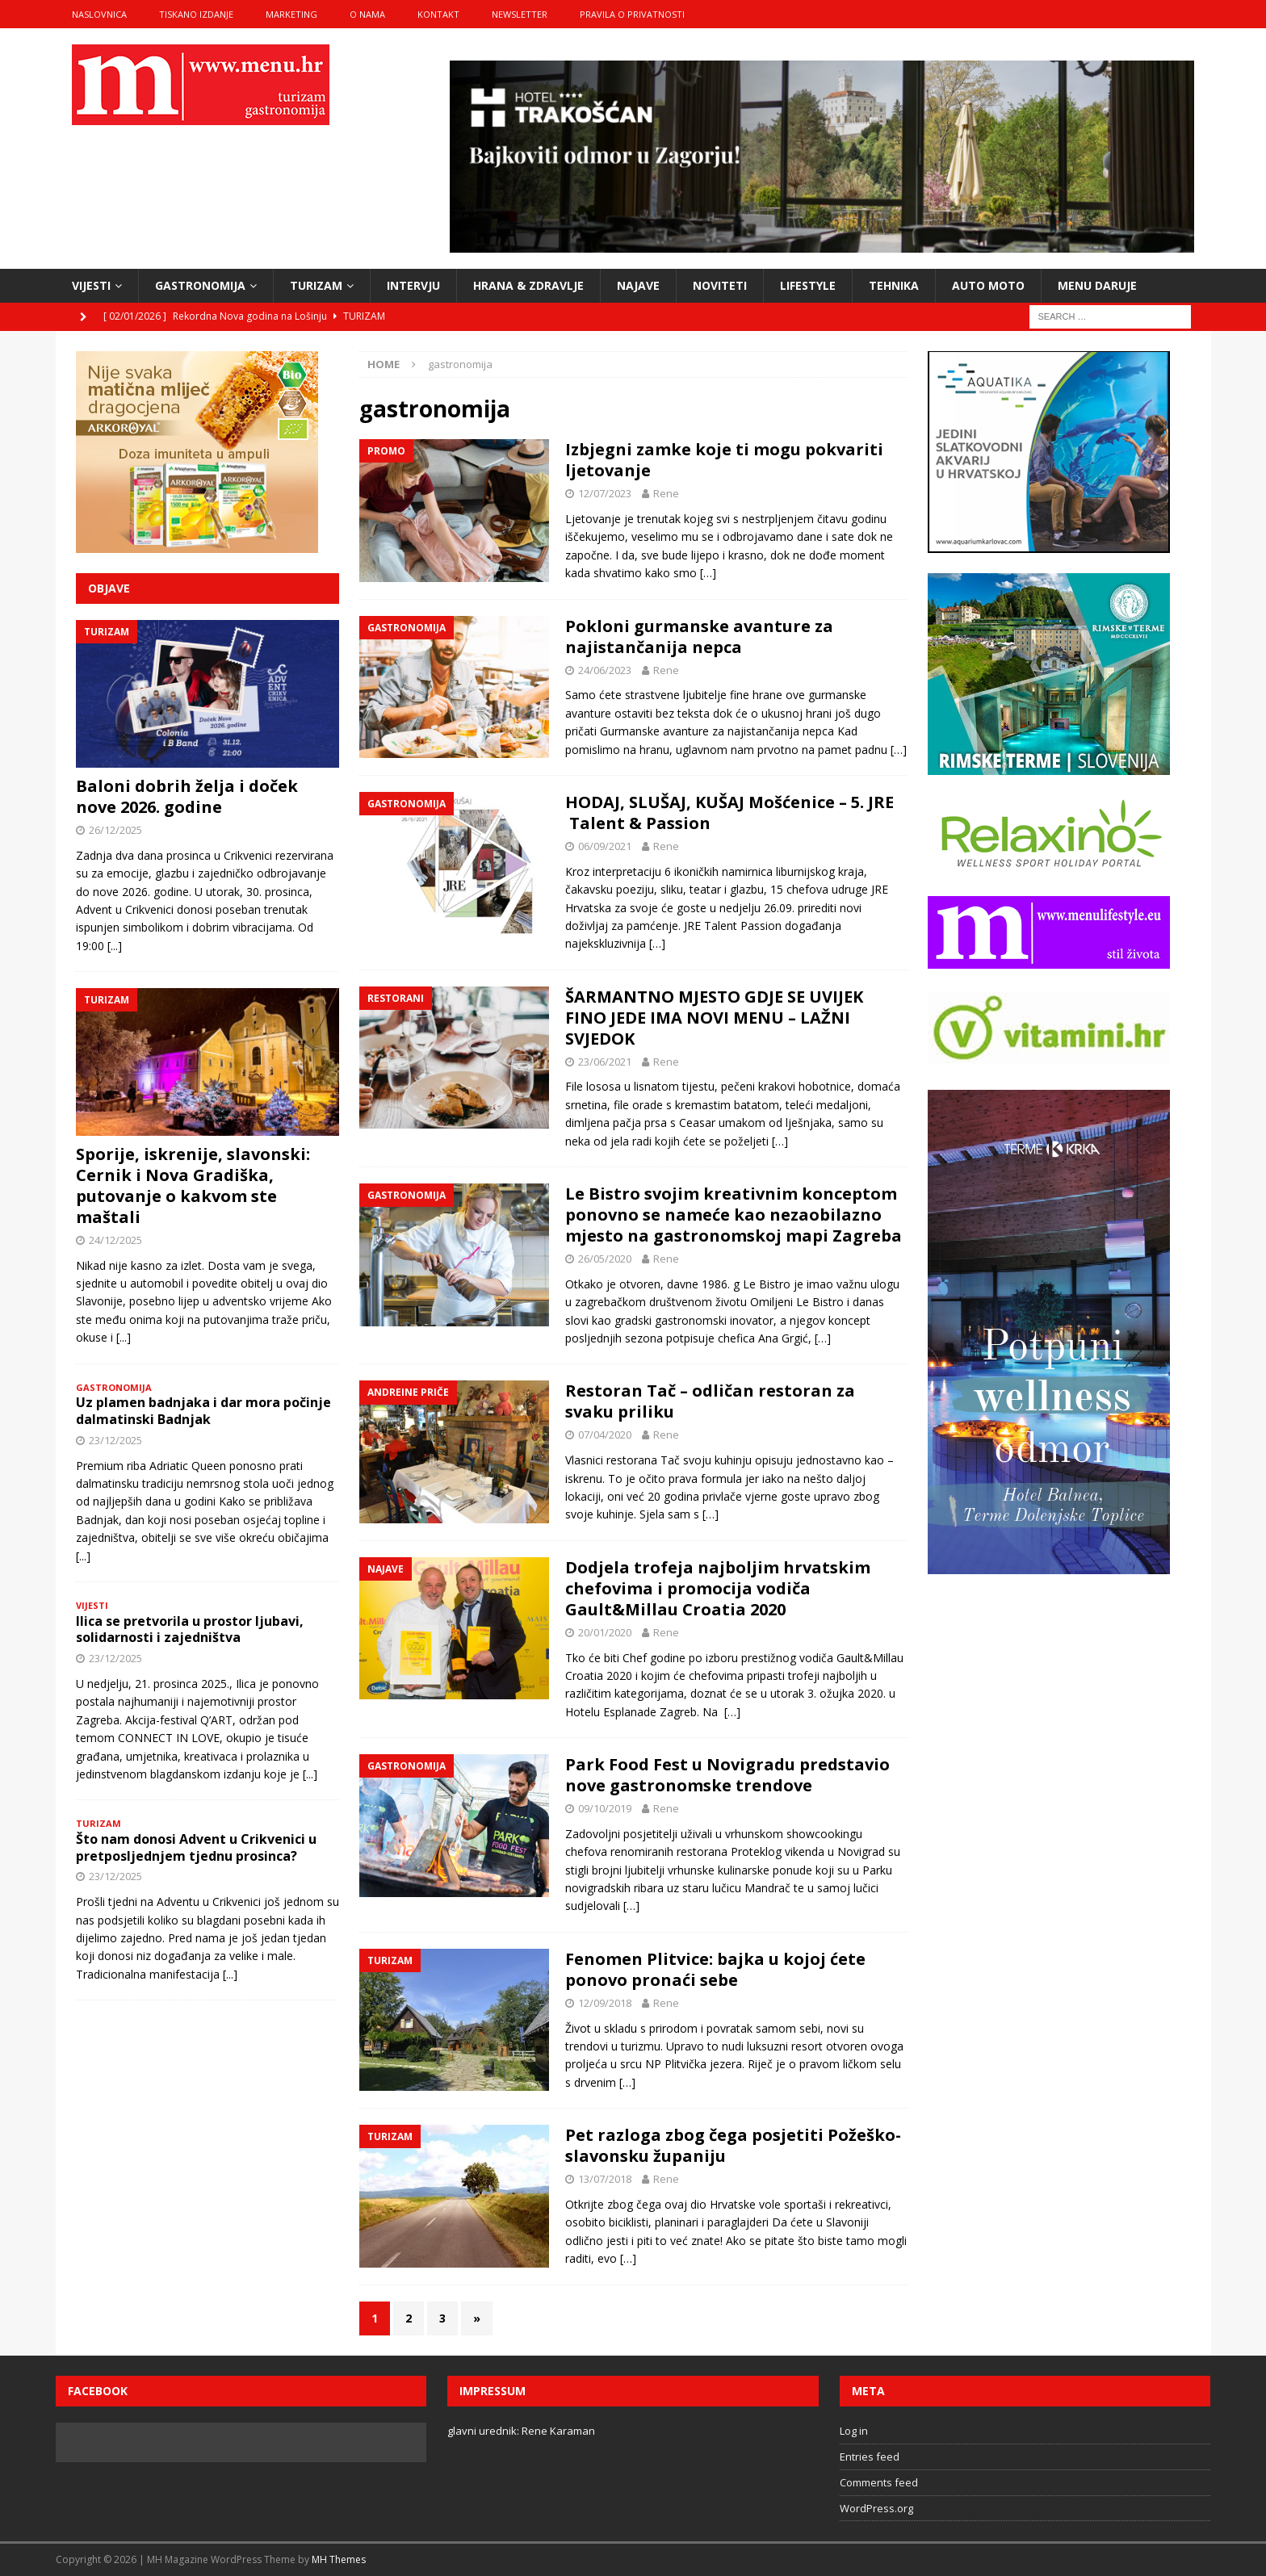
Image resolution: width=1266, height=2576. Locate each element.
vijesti (91, 285)
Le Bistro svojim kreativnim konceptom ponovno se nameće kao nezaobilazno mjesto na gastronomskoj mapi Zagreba (733, 1214)
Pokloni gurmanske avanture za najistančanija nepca (699, 636)
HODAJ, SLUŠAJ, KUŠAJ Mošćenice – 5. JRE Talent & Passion (729, 812)
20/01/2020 (604, 1632)
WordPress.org (876, 2508)
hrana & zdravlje (528, 285)
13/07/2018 (604, 2179)
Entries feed (869, 2456)
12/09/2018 (604, 2003)
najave (638, 285)
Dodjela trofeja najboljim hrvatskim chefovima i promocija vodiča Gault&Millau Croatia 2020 (717, 1588)
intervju (413, 285)
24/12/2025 (115, 1240)
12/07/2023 (604, 493)
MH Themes (339, 2559)
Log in (854, 2430)
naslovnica (99, 14)
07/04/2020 (604, 1434)
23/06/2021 (604, 1061)
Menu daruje (1097, 285)
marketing (291, 14)
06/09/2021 (604, 846)
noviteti (720, 285)
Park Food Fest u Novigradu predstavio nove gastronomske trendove (727, 1774)
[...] (114, 945)
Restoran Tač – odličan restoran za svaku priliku (710, 1401)
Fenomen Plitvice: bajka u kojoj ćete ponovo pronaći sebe (715, 1969)
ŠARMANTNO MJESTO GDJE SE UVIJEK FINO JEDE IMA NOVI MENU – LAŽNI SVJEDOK (714, 1017)
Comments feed (879, 2482)
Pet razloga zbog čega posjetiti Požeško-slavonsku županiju (733, 2145)
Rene (666, 493)
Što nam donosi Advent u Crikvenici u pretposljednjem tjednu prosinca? (196, 1847)
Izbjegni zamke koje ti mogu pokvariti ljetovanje (724, 459)
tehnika (894, 285)
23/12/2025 (115, 1440)
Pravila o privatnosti (632, 14)
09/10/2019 (604, 1808)
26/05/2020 (604, 1258)
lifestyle (808, 285)
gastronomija (200, 285)
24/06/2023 (604, 670)
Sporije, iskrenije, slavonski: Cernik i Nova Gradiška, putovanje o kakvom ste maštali (193, 1185)
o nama (367, 14)
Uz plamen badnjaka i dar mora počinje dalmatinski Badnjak (203, 1410)
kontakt (438, 14)
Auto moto (988, 285)
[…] (708, 572)
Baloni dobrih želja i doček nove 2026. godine (187, 796)
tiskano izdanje (196, 14)
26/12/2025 (115, 830)
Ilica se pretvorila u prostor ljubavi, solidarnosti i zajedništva (190, 1629)
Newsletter (519, 14)
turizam (316, 285)
